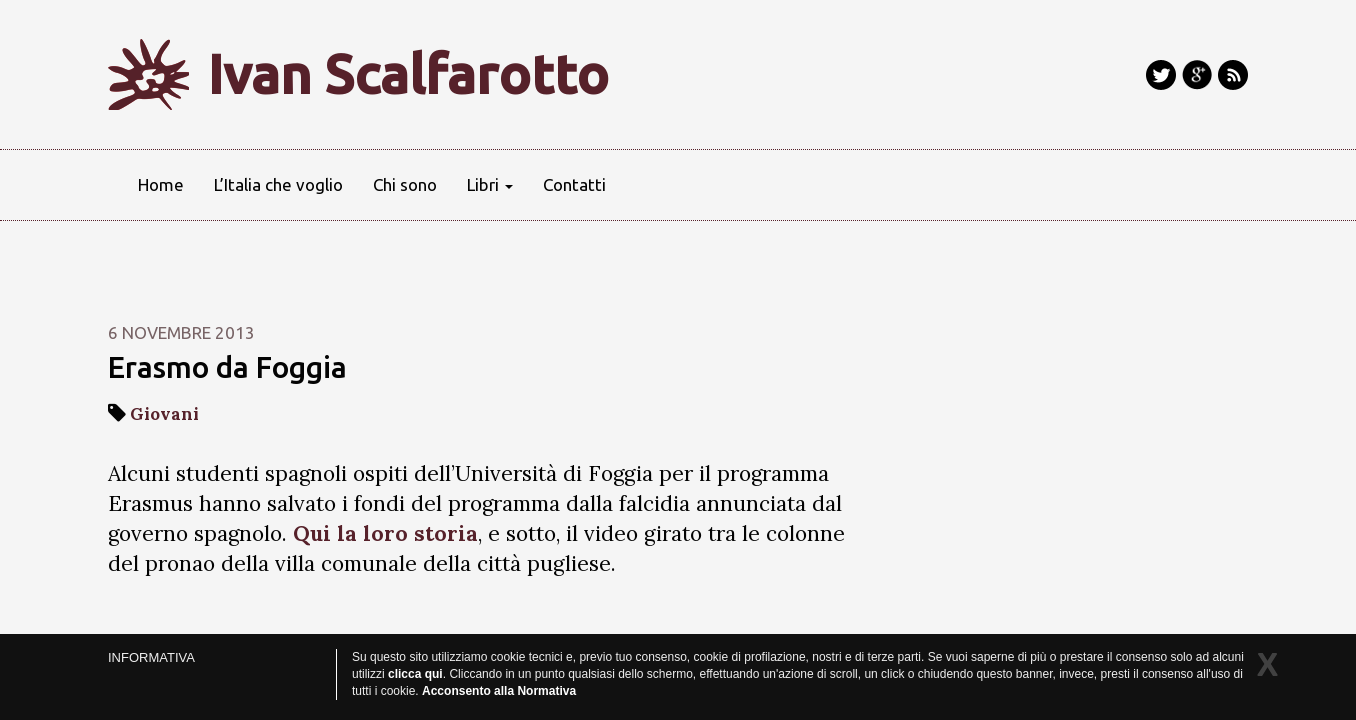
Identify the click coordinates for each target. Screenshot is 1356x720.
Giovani (164, 414)
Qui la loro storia (385, 533)
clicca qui (415, 674)
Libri (490, 184)
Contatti (574, 184)
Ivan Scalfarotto (408, 74)
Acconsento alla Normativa (499, 691)
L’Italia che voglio (278, 184)
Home (161, 184)
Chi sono (405, 184)
